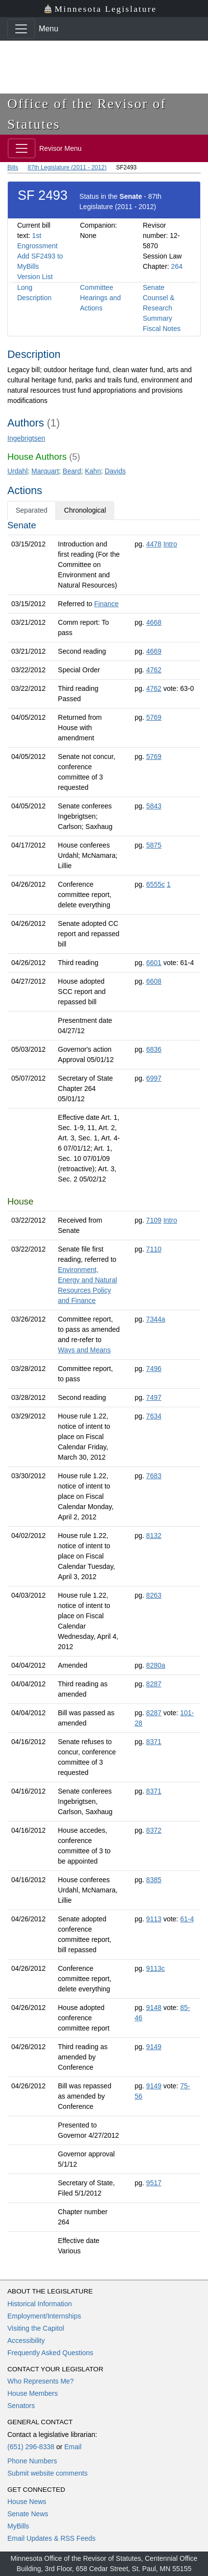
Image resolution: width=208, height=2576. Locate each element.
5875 (153, 845)
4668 (153, 622)
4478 (153, 544)
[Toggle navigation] (21, 29)
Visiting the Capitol (35, 2328)
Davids (115, 471)
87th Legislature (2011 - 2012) (66, 167)
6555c (155, 884)
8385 (153, 1880)
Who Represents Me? (40, 2381)
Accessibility (26, 2340)
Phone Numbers (32, 2461)
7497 (153, 1397)
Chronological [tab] (85, 510)
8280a (155, 1665)
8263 (153, 1595)
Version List (34, 277)
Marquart (45, 471)
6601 (153, 963)
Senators (21, 2406)
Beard (72, 471)
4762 (153, 670)
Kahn (93, 471)
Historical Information (39, 2304)
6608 (153, 981)
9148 (153, 2007)
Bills (12, 167)
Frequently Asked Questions (50, 2353)
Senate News (27, 2514)
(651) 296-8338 (30, 2447)
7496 (153, 1368)
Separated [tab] (32, 510)
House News (26, 2501)
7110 (153, 1249)
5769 (153, 717)
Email (72, 2447)
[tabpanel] (104, 1390)
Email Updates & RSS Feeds (51, 2538)
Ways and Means (84, 1350)
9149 (153, 2047)
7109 (153, 1220)
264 (176, 266)
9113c (155, 1968)
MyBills (18, 2526)
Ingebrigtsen (26, 438)
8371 (153, 1742)
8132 (153, 1535)
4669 (153, 651)
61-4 (187, 1919)
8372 (153, 1830)
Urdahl (17, 471)
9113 (153, 1919)
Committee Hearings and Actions (100, 298)
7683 (153, 1476)
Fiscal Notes (162, 328)
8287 (153, 1684)
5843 (153, 806)
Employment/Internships (44, 2316)
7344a (155, 1319)
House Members (32, 2393)
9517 (153, 2183)
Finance (106, 604)
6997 (153, 1078)
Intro (170, 544)
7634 (153, 1416)
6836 (153, 1049)
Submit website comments (47, 2473)
